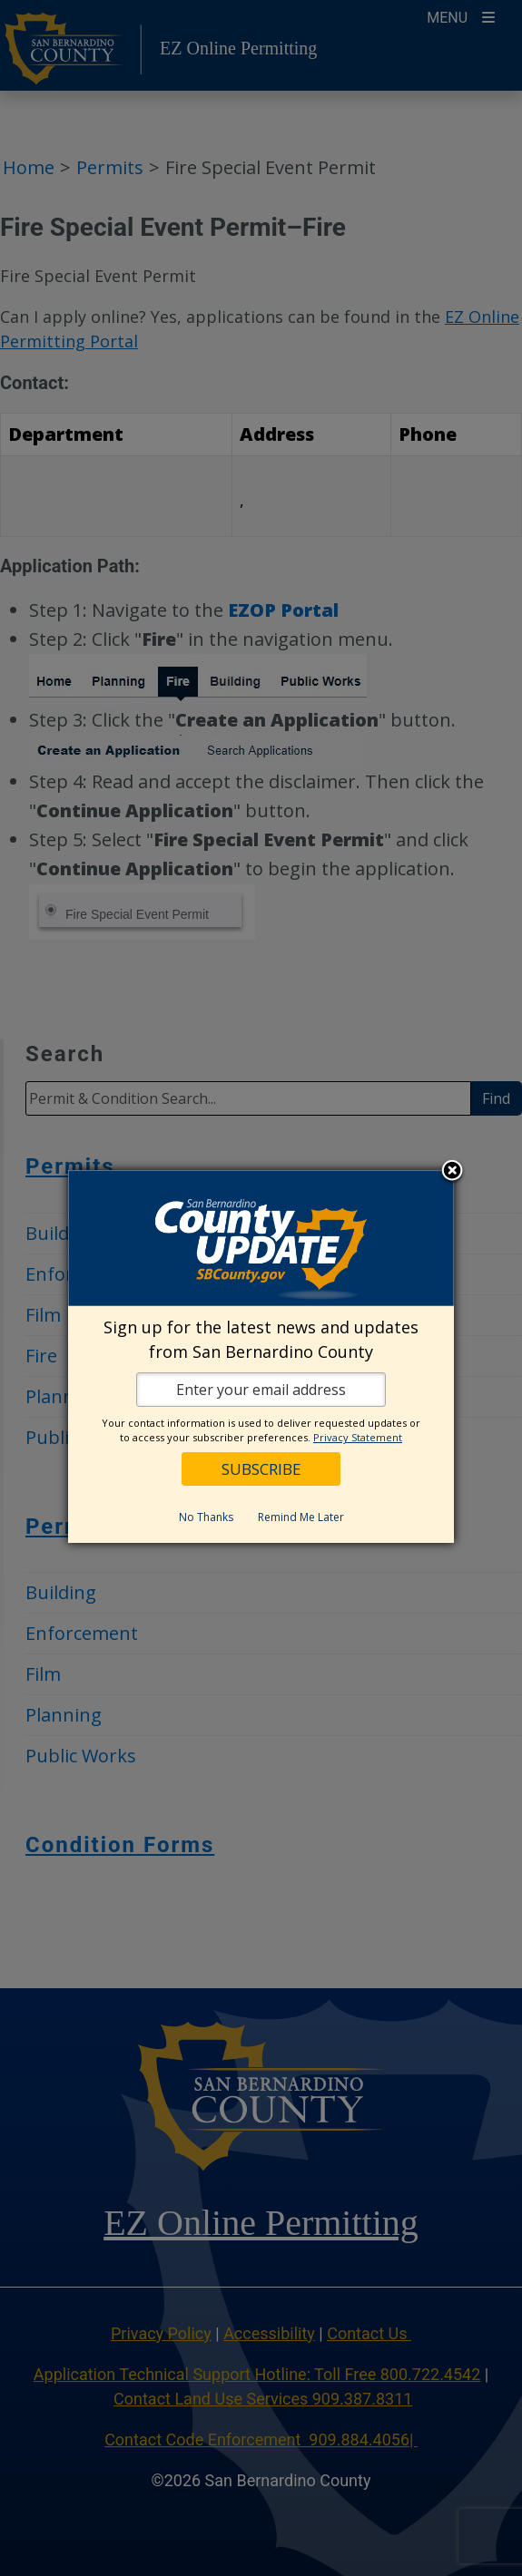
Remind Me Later (301, 1517)
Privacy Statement (357, 1437)
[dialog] (261, 1356)
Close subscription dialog (452, 1172)
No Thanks (206, 1517)
